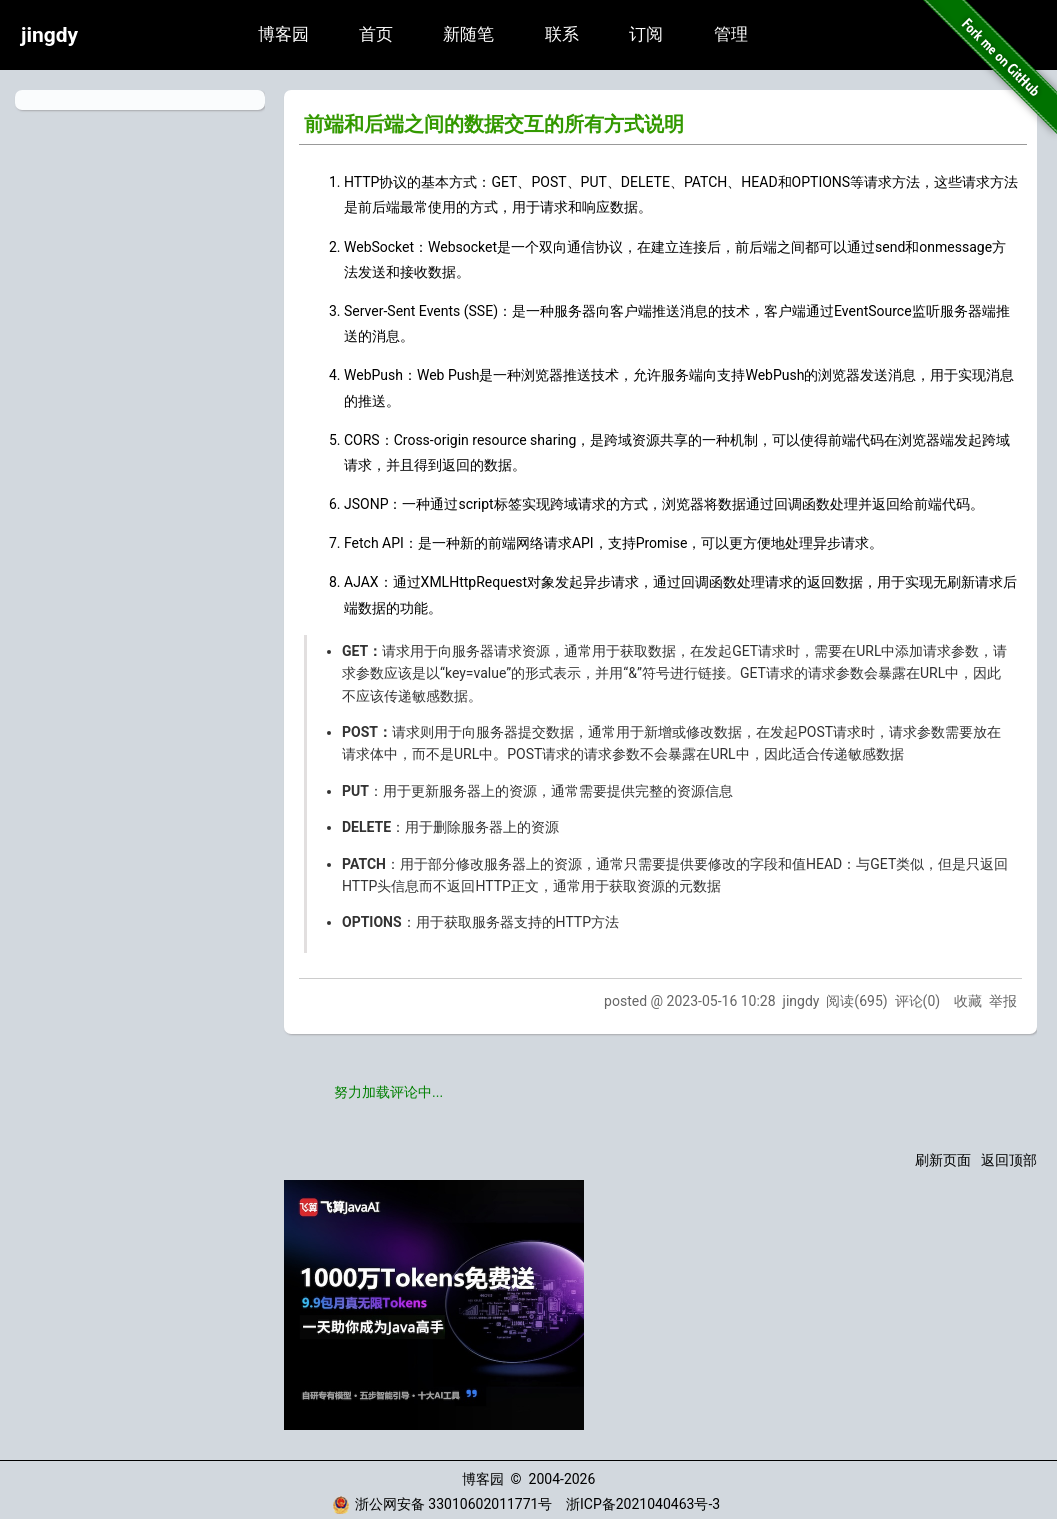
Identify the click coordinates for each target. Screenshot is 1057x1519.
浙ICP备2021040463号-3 (643, 1504)
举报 (1003, 1001)
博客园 (283, 34)
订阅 (646, 34)
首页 (376, 34)
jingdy (49, 35)
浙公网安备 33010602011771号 (442, 1504)
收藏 (968, 1001)
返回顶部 (1009, 1160)
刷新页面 (943, 1160)
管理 (731, 34)
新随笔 (468, 34)
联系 (562, 34)
